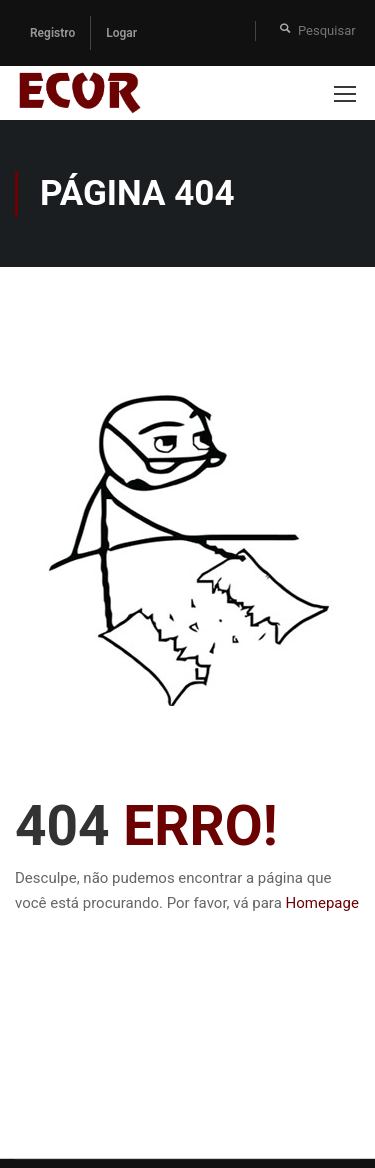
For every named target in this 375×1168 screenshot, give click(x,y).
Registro (52, 33)
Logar (121, 33)
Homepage (322, 903)
